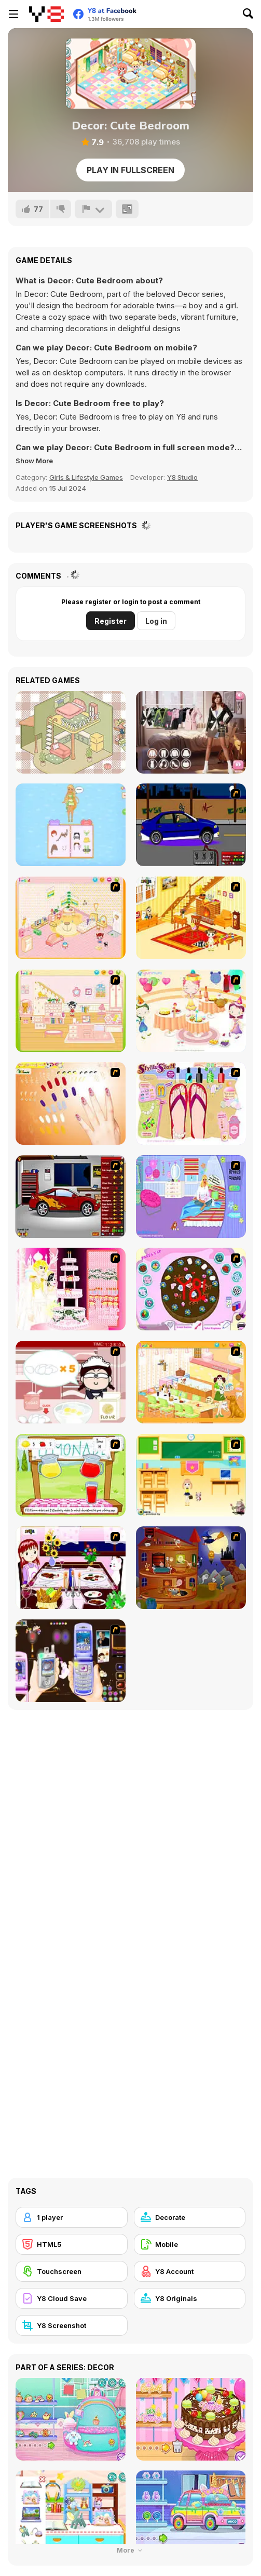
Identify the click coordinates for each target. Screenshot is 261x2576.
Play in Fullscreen (130, 170)
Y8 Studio (182, 477)
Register (110, 621)
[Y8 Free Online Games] (46, 14)
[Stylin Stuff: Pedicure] (191, 1103)
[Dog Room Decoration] (191, 1382)
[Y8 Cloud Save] (72, 2298)
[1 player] (72, 2217)
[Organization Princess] (71, 732)
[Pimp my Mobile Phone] (71, 1660)
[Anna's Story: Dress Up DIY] (71, 824)
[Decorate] (190, 2217)
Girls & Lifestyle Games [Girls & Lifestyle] (86, 477)
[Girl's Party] (191, 1011)
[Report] (93, 209)
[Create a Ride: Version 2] (71, 1196)
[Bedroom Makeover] (191, 1196)
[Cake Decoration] (191, 1289)
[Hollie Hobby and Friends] (71, 1475)
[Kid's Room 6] (71, 1011)
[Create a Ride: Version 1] (191, 824)
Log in (156, 621)
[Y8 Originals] (190, 2298)
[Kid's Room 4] (71, 918)
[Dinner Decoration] (71, 1567)
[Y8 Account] (190, 2271)
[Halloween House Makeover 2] (191, 1567)
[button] (34, 460)
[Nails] (71, 1103)
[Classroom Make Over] (191, 1475)
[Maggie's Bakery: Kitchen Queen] (71, 1382)
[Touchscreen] (72, 2271)
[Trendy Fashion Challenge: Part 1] (191, 732)
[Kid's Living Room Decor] (191, 918)
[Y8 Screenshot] (72, 2325)
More (131, 2550)
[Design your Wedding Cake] (71, 1289)
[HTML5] (72, 2244)
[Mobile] (190, 2244)
